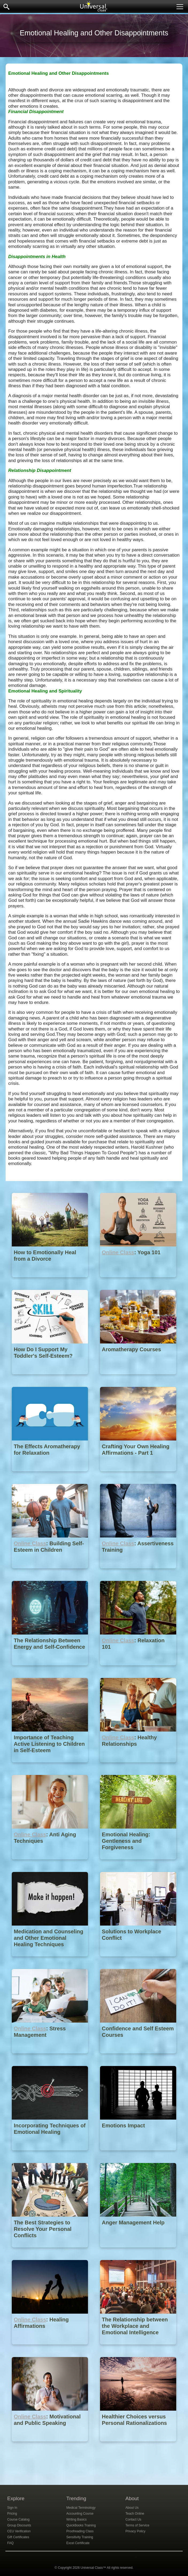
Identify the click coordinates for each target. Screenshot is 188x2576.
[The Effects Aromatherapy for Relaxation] (50, 1475)
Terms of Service (137, 2525)
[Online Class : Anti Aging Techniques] (50, 1863)
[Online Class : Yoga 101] (138, 1281)
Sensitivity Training (79, 2537)
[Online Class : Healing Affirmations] (50, 2348)
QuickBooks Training (81, 2525)
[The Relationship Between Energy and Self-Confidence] (50, 1669)
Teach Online (134, 2513)
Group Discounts (19, 2525)
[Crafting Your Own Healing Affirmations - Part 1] (138, 1475)
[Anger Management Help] (138, 2251)
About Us (132, 2508)
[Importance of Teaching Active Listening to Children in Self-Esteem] (50, 1766)
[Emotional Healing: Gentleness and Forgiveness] (138, 1863)
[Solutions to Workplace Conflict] (138, 1960)
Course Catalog (18, 2519)
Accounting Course (79, 2513)
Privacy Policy (135, 2531)
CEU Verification (18, 2531)
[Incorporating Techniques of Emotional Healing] (50, 2154)
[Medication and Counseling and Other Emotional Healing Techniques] (50, 1960)
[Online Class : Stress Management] (50, 2057)
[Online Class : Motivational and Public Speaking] (50, 2445)
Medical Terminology (80, 2508)
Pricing (12, 2513)
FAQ (10, 2543)
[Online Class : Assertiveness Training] (138, 1572)
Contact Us (133, 2519)
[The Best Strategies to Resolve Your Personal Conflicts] (50, 2251)
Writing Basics (76, 2519)
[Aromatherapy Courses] (138, 1378)
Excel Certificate (78, 2543)
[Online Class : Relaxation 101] (138, 1669)
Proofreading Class (80, 2531)
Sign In (12, 2508)
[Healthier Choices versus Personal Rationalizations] (138, 2445)
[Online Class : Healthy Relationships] (138, 1766)
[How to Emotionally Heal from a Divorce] (50, 1281)
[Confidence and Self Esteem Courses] (138, 2057)
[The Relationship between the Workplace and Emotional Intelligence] (138, 2348)
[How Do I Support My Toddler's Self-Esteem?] (50, 1378)
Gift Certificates (18, 2537)
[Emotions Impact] (138, 2154)
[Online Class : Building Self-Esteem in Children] (50, 1572)
